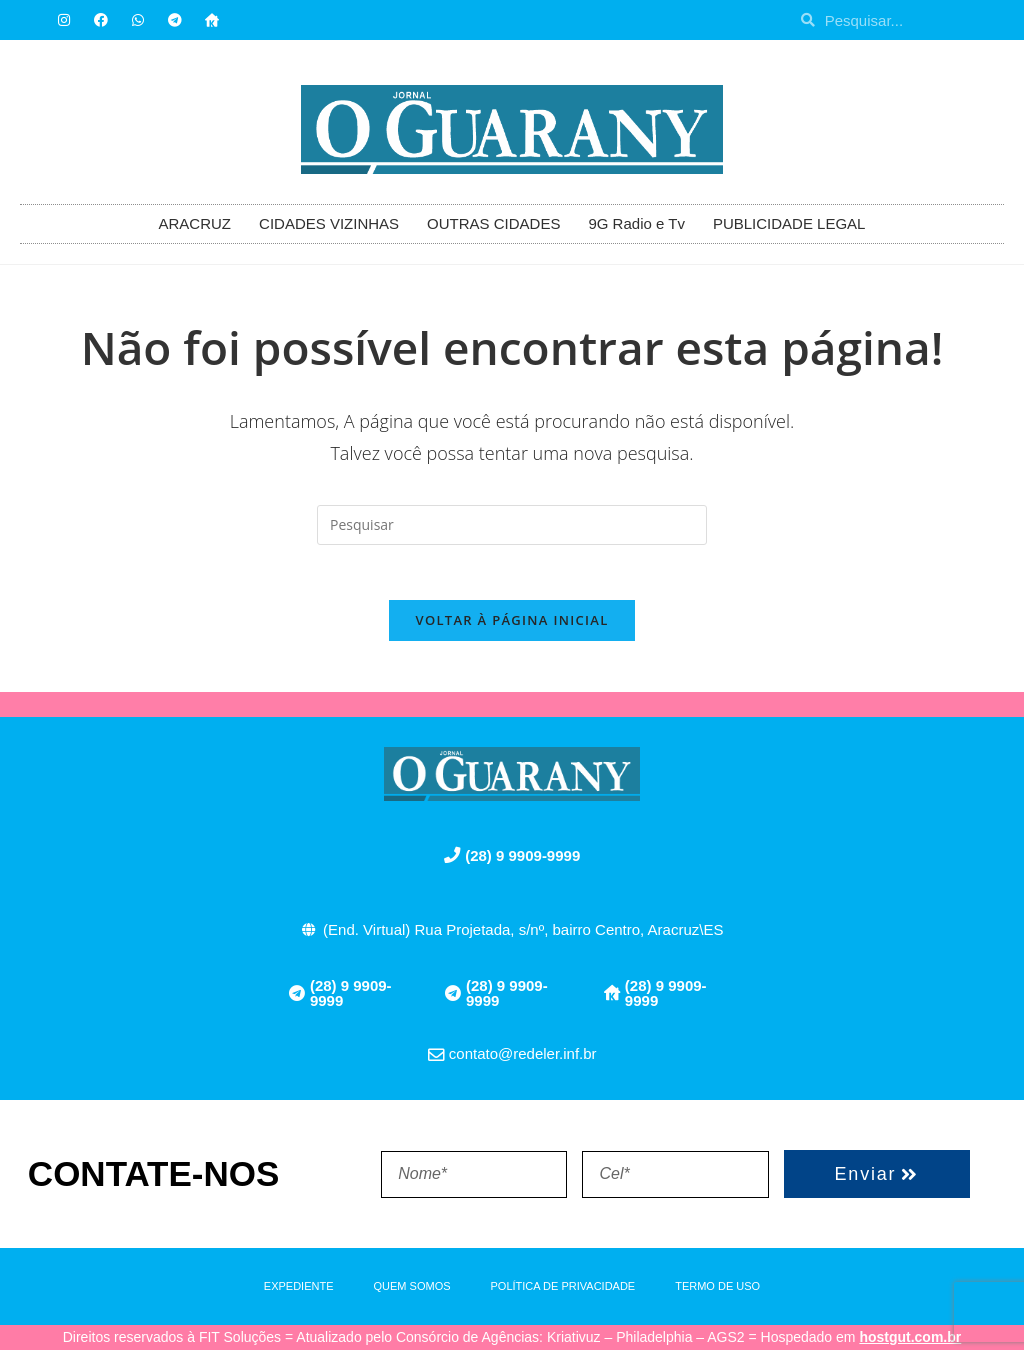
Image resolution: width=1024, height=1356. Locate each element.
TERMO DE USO (717, 1292)
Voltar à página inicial (511, 626)
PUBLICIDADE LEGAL (789, 223)
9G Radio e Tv (636, 223)
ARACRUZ (195, 223)
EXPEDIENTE (299, 1292)
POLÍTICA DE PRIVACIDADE (563, 1292)
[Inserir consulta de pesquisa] (512, 525)
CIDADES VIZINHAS (329, 223)
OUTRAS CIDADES (493, 223)
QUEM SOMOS (412, 1292)
